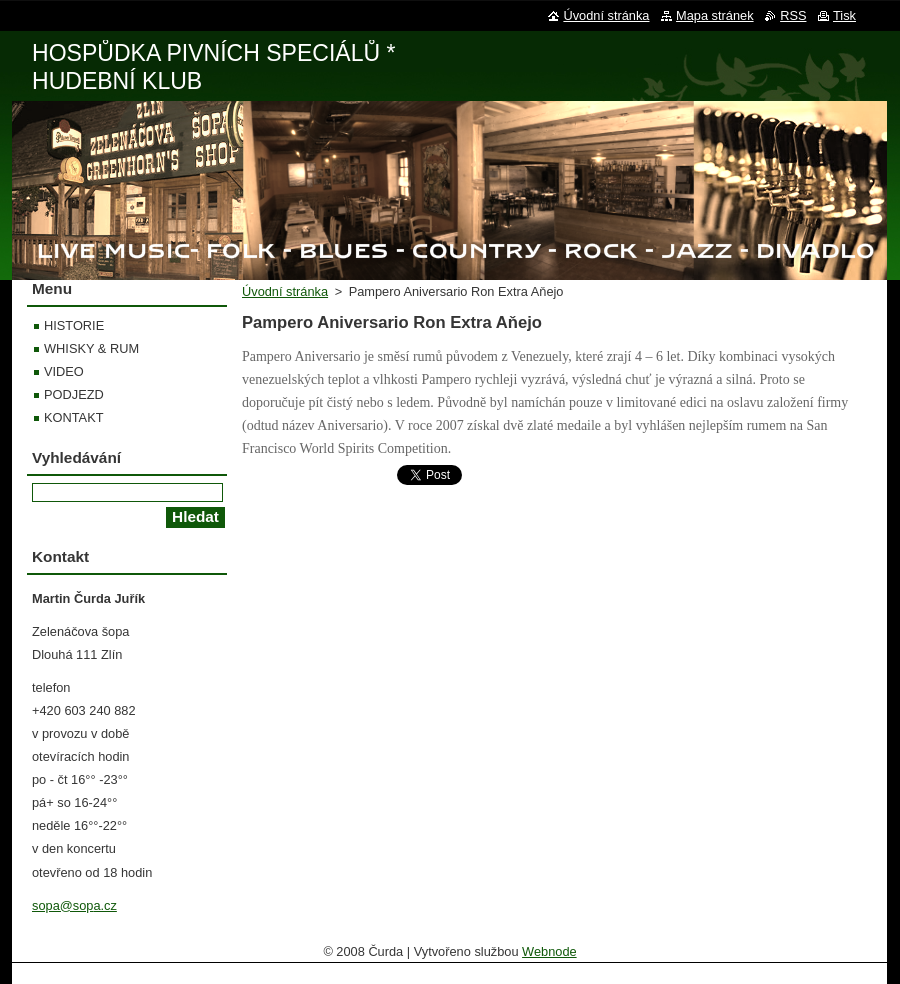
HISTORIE (74, 325)
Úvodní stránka (285, 291)
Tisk (844, 15)
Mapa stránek (715, 15)
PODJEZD (74, 394)
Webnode (549, 951)
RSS (793, 15)
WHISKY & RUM (91, 348)
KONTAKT (74, 417)
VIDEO (64, 371)
